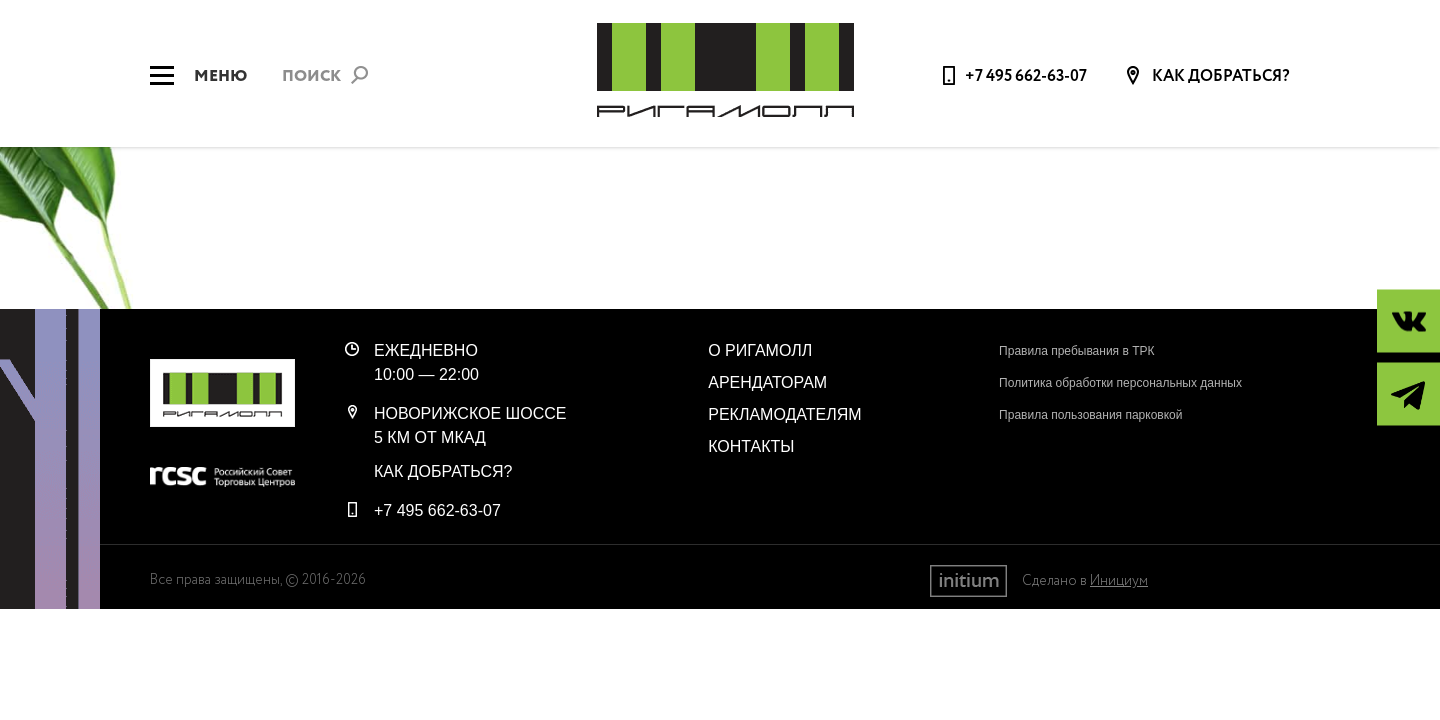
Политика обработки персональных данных (1120, 383)
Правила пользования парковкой (1090, 415)
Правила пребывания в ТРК (1076, 351)
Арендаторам (767, 382)
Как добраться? (1219, 77)
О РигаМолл (760, 350)
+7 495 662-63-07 (1026, 76)
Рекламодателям (784, 414)
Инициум (1119, 581)
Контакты (751, 446)
